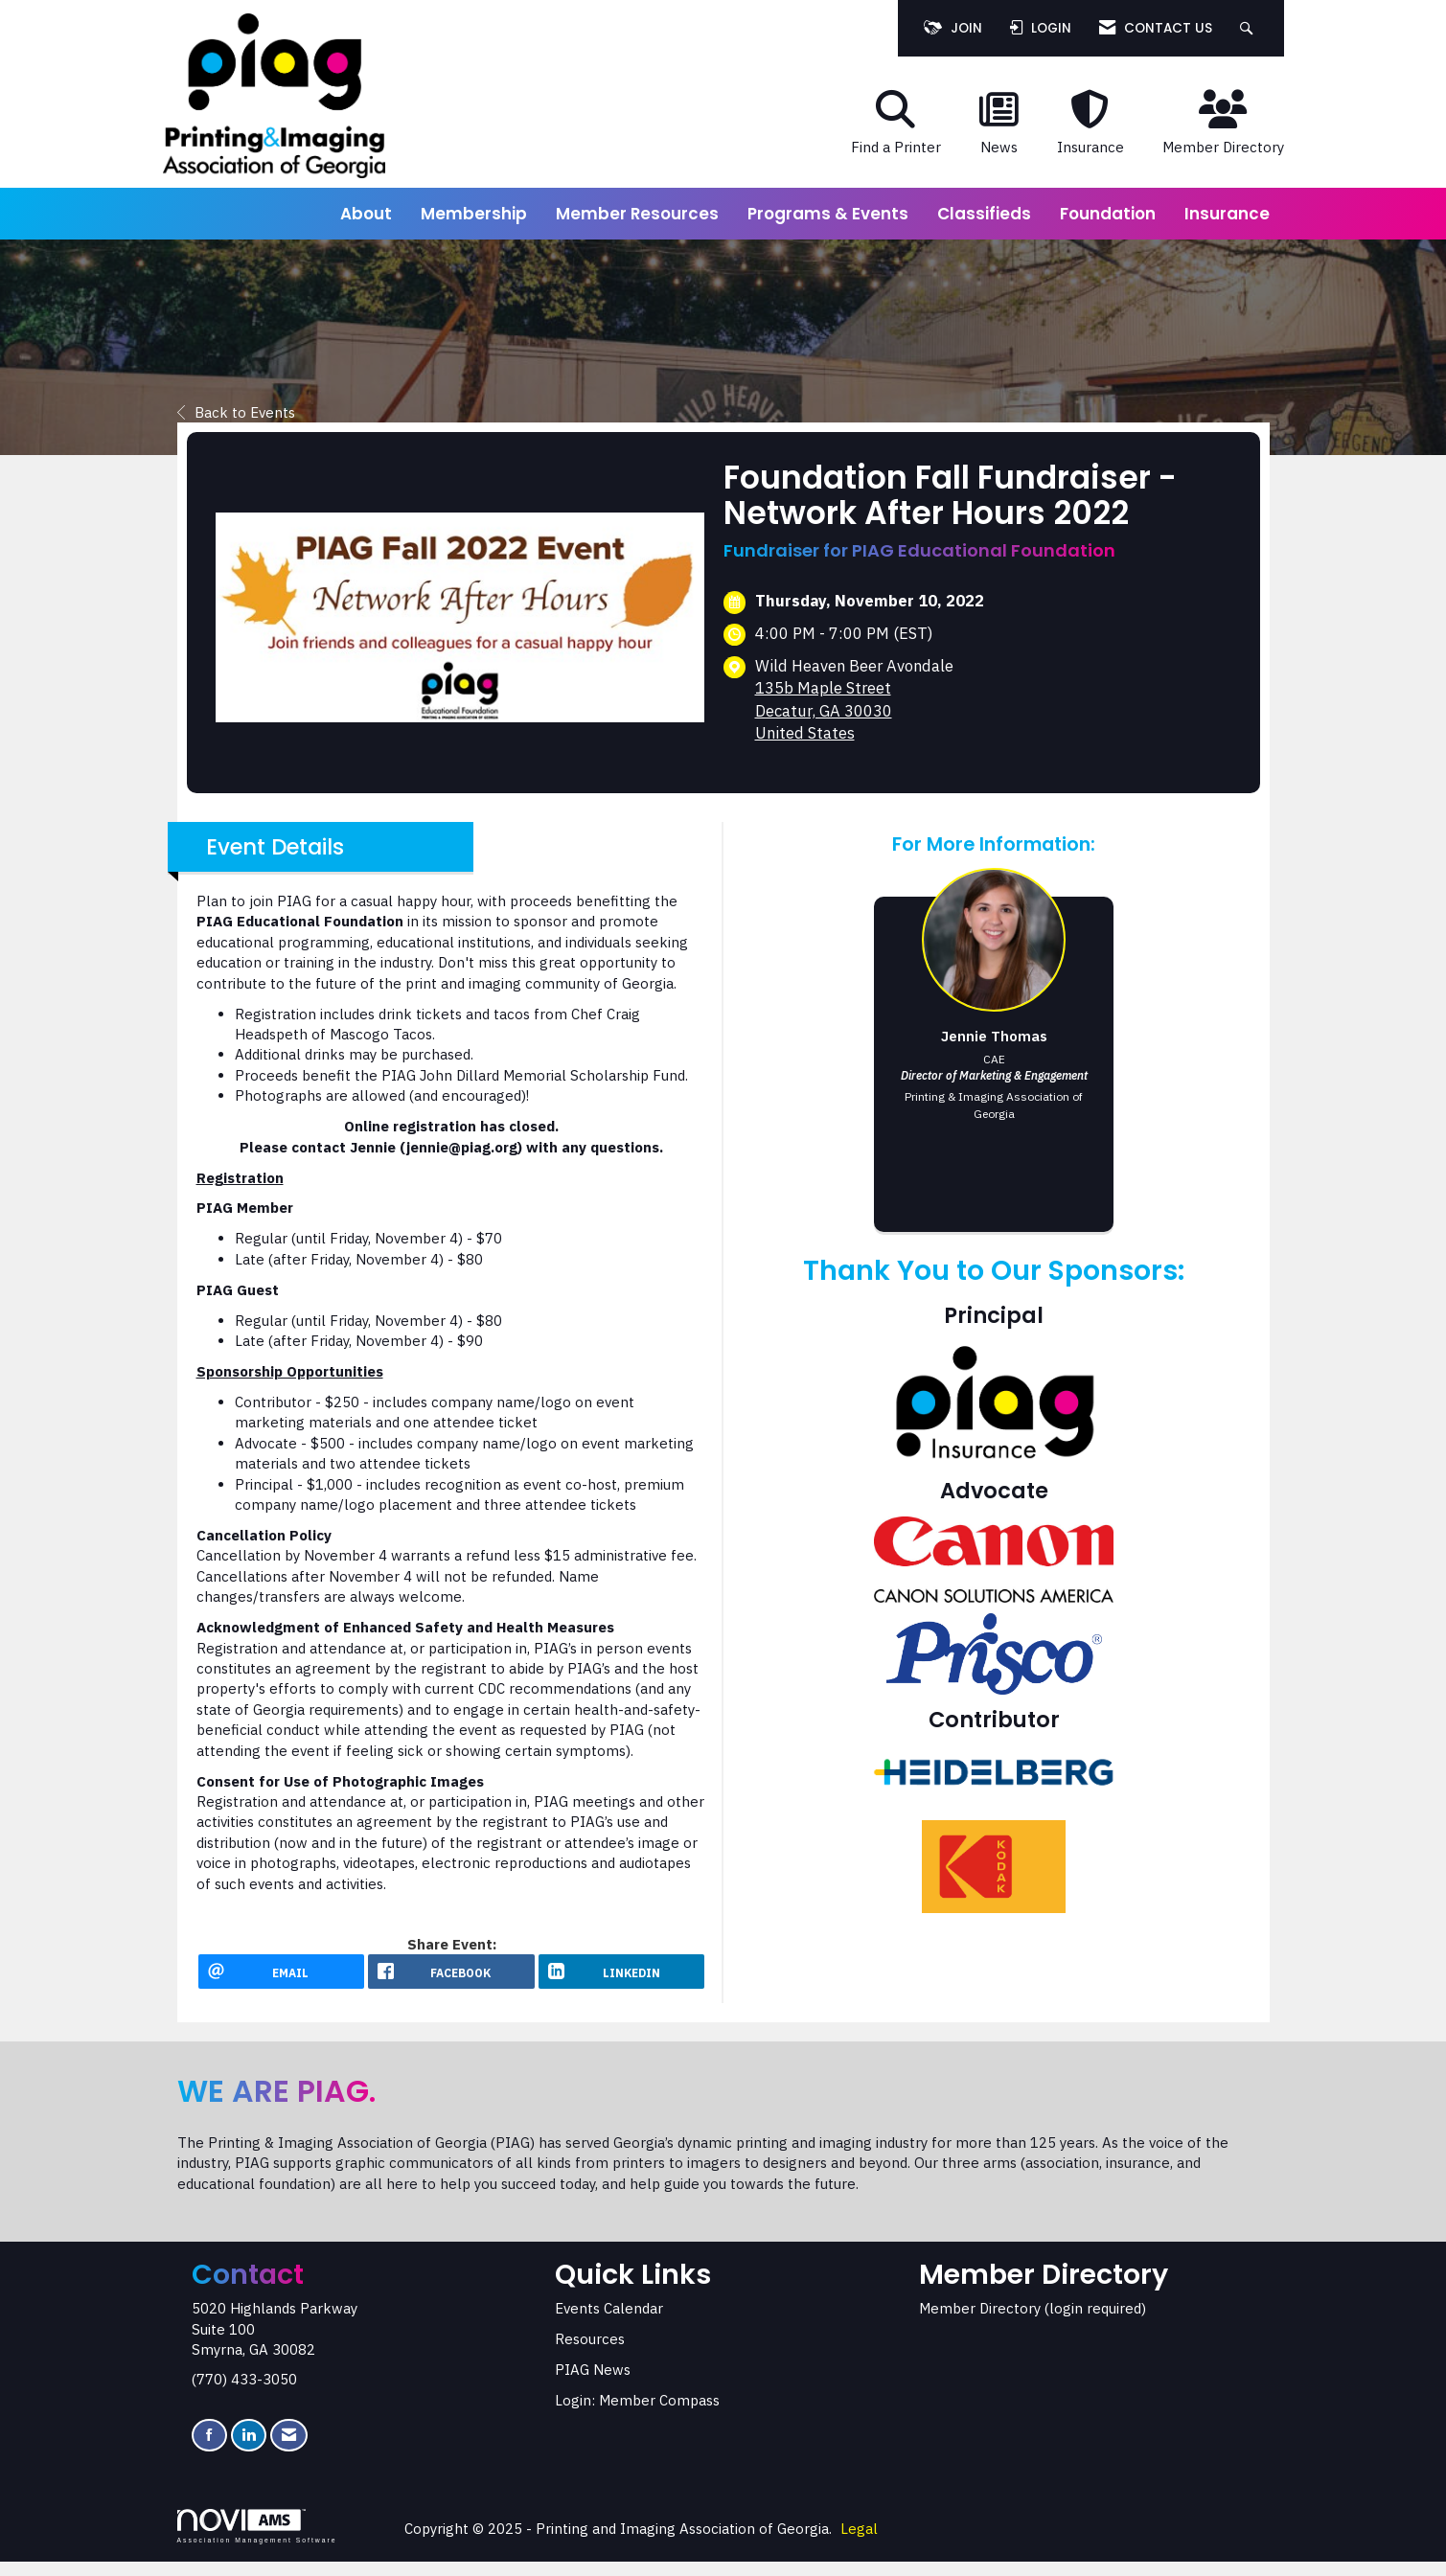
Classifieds (984, 213)
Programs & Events (827, 213)
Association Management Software (257, 2540)
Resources (590, 2352)
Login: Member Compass (637, 2414)
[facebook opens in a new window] (451, 1978)
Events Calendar (609, 2322)
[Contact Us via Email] (289, 2449)
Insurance (1227, 213)
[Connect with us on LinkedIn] (248, 2449)
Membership (474, 213)
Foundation (1108, 213)
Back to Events (236, 412)
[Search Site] (1249, 28)
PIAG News (593, 2383)
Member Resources (637, 213)
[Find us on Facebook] (209, 2449)
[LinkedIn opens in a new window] (622, 1978)
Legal (859, 2543)
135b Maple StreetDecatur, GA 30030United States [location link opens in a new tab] (823, 710)
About (366, 213)
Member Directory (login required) (1032, 2322)
